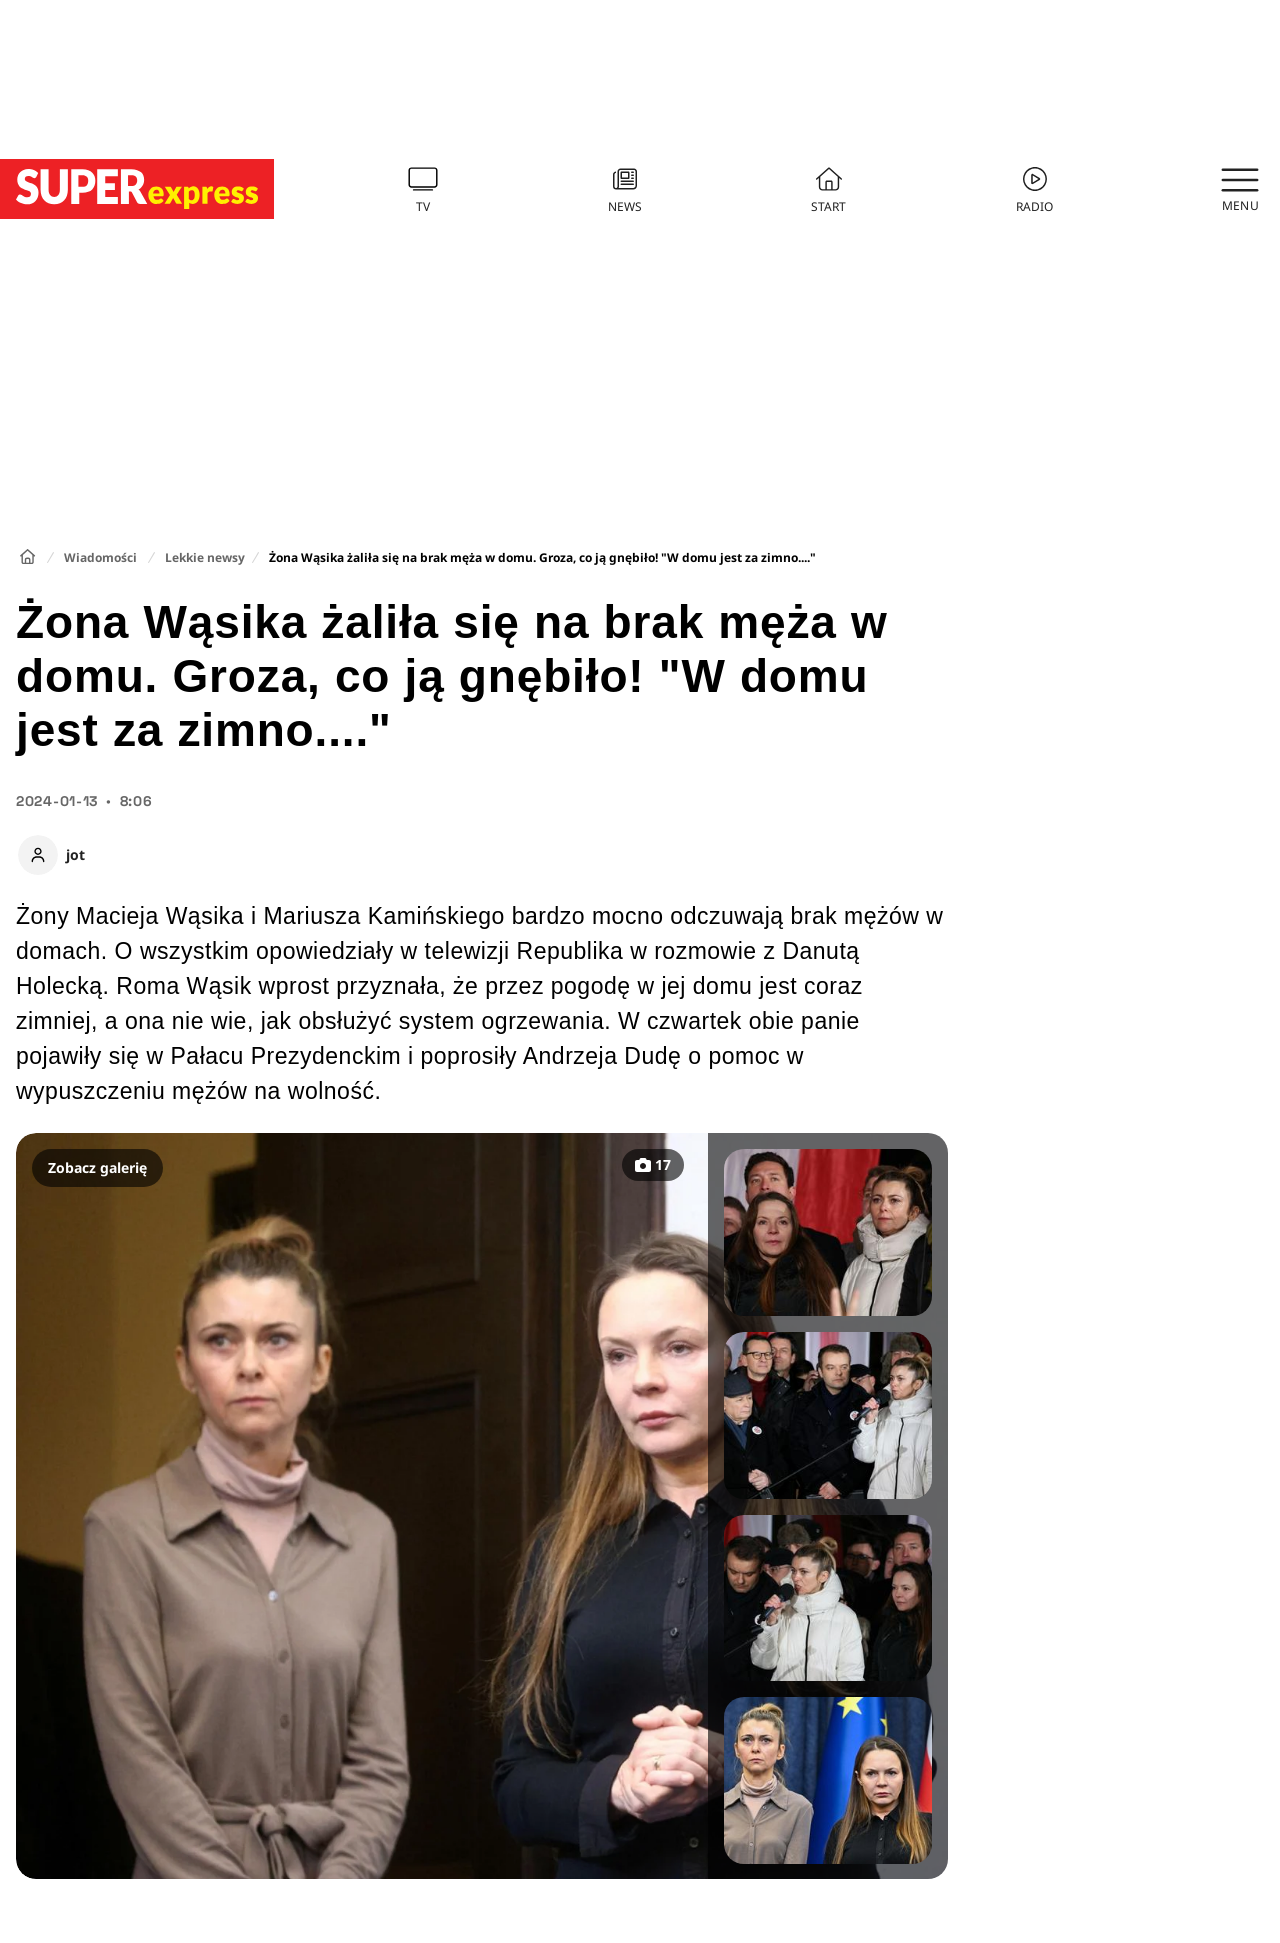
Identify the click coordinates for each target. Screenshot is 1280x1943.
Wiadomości (100, 557)
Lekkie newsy (205, 557)
